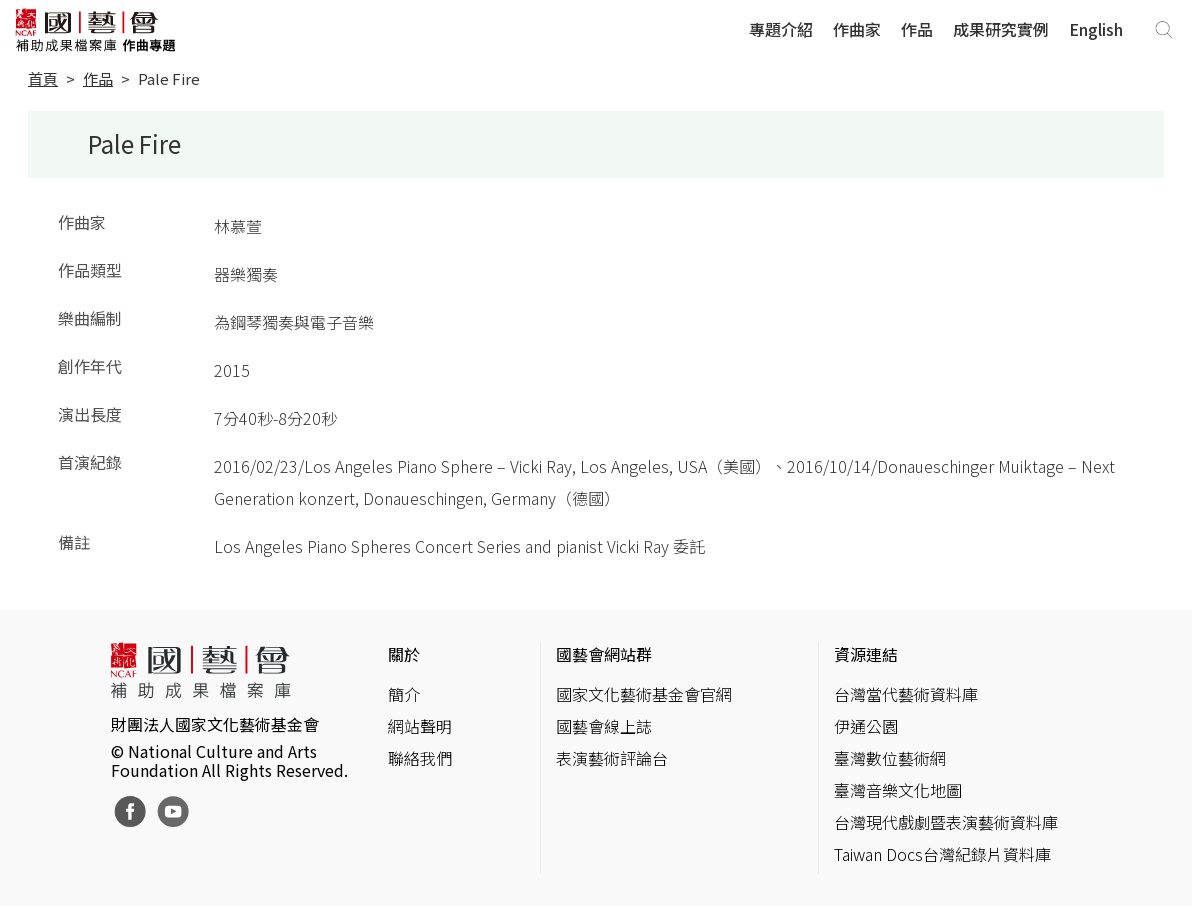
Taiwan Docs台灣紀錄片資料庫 (942, 854)
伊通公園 (866, 726)
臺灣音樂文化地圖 (898, 790)
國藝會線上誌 (604, 726)
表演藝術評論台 (612, 758)
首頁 (43, 78)
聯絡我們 (420, 758)
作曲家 (857, 29)
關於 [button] (404, 654)
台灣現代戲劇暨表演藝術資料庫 (946, 822)
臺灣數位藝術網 (890, 758)
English (1096, 29)
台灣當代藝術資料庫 (906, 694)
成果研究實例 (1001, 29)
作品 (917, 29)
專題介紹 (781, 29)
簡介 (404, 694)
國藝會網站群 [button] (604, 654)
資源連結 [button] (866, 654)
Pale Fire (169, 78)
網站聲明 (420, 726)
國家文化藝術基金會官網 (644, 694)
